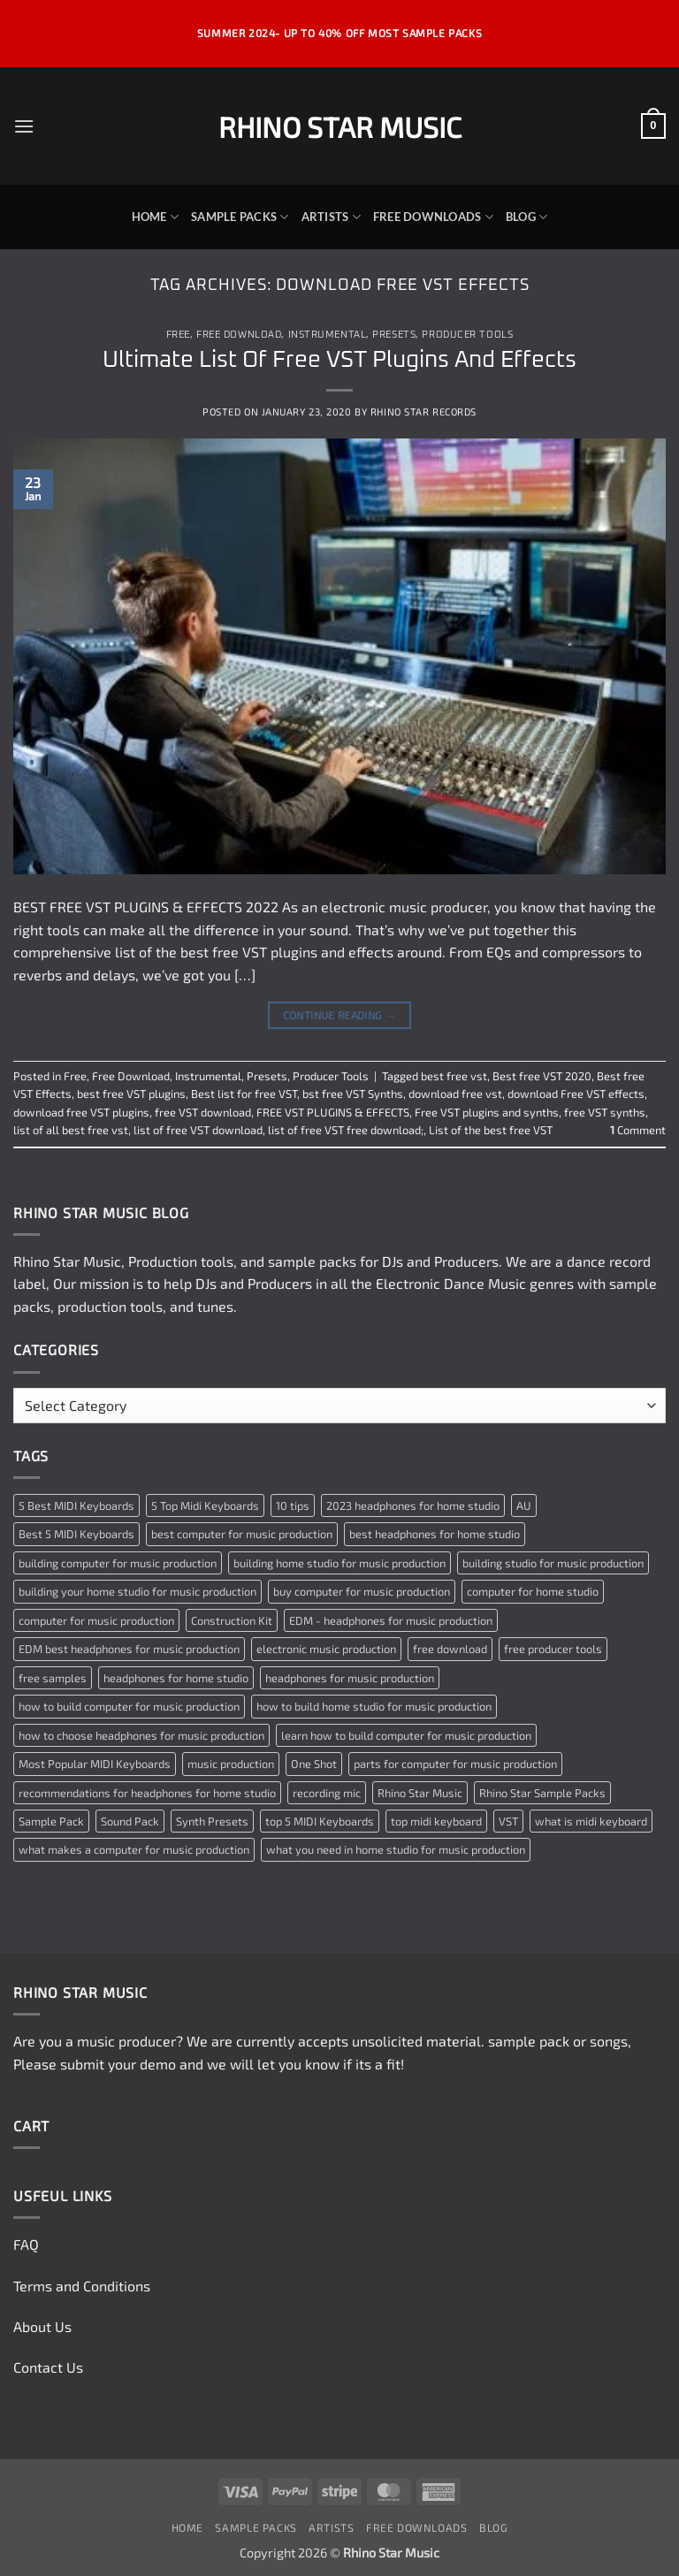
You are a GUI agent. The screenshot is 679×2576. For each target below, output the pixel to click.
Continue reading (340, 1015)
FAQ (26, 2244)
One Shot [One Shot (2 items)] (314, 1764)
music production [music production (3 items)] (230, 1764)
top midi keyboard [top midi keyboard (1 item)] (436, 1821)
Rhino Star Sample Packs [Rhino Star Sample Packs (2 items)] (542, 1793)
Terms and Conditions (81, 2285)
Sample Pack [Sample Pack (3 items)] (51, 1821)
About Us (42, 2326)
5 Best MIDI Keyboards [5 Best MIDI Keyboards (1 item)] (76, 1505)
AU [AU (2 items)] (523, 1505)
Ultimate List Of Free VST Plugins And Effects (339, 360)
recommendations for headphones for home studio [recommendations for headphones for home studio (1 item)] (147, 1793)
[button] (23, 126)
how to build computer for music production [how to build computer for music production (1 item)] (129, 1706)
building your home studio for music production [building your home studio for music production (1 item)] (137, 1591)
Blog (526, 217)
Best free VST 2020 (541, 1076)
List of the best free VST (491, 1130)
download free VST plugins (81, 1112)
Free (178, 334)
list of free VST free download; (345, 1130)
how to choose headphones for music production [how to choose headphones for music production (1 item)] (141, 1735)
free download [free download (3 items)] (450, 1649)
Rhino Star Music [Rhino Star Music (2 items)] (420, 1793)
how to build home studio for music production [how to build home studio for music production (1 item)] (374, 1706)
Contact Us (48, 2367)
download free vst (455, 1093)
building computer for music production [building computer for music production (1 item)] (118, 1563)
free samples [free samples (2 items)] (53, 1678)
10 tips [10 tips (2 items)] (292, 1505)
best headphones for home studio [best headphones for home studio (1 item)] (434, 1534)
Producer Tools (467, 334)
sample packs (312, 1261)
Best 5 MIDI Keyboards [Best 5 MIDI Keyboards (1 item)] (76, 1534)
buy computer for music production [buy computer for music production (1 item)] (361, 1591)
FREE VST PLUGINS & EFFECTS (332, 1112)
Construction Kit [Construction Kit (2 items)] (231, 1620)
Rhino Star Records (423, 411)
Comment (638, 1130)
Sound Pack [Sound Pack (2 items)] (130, 1821)
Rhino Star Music (340, 126)
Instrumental (327, 334)
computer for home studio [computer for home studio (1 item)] (533, 1591)
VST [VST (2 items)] (508, 1821)
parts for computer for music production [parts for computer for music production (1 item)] (455, 1764)
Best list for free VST (244, 1093)
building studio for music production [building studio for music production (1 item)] (553, 1563)
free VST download (203, 1112)
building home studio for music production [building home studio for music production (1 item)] (339, 1563)
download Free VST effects (576, 1093)
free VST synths (604, 1112)
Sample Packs (240, 217)
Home (155, 217)
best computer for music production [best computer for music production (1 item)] (241, 1534)
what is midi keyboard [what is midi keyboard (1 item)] (591, 1821)
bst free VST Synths (352, 1093)
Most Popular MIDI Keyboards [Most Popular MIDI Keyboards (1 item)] (95, 1764)
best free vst (454, 1076)
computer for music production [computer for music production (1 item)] (96, 1620)
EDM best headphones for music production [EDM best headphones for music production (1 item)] (129, 1649)
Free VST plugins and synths (487, 1112)
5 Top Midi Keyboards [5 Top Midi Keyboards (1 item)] (205, 1505)
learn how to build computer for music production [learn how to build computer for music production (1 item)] (406, 1735)
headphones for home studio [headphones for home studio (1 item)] (175, 1678)
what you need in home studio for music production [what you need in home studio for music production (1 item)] (395, 1849)
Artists (331, 217)
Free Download (238, 334)
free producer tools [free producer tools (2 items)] (553, 1649)
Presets (394, 334)
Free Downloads (433, 217)
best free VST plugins (131, 1093)
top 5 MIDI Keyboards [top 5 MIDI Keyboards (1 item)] (319, 1821)
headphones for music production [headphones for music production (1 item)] (349, 1678)
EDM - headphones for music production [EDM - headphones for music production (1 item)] (390, 1620)
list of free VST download (198, 1130)
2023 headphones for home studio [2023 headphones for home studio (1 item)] (413, 1505)
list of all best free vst (70, 1130)
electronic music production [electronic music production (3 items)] (326, 1649)
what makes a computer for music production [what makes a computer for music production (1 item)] (134, 1849)
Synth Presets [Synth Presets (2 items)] (212, 1821)
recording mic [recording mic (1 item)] (327, 1793)
